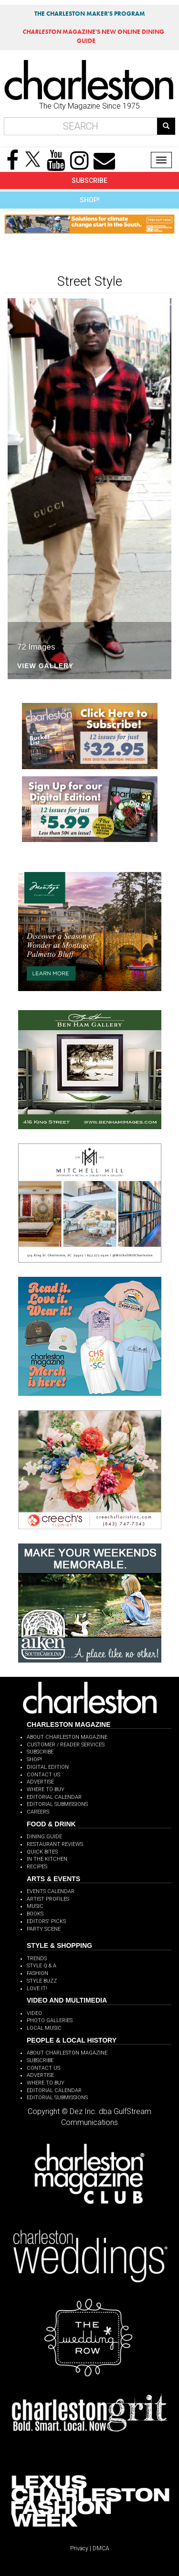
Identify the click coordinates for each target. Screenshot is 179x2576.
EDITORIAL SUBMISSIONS (57, 1804)
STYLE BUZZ (42, 1981)
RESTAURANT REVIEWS (55, 1844)
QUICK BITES (42, 1852)
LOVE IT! (37, 1988)
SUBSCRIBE (89, 180)
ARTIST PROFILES (48, 1899)
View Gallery (45, 666)
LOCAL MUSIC (44, 2028)
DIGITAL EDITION (48, 1767)
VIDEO (34, 2013)
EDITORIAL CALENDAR (54, 1797)
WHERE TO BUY (45, 1789)
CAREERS (38, 1812)
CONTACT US (43, 1775)
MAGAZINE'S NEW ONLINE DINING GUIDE (93, 36)
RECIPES (37, 1867)
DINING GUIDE (44, 1837)
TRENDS (37, 1958)
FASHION (37, 1973)
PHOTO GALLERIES (50, 2020)
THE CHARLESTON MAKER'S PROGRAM (89, 14)
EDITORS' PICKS (46, 1921)
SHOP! (90, 200)
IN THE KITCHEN (47, 1859)
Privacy (79, 2548)
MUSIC (35, 1906)
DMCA (101, 2548)
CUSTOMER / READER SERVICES (66, 1745)
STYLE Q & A (41, 1966)
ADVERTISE (40, 1782)
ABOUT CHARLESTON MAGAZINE (67, 1737)
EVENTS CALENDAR (50, 1891)
